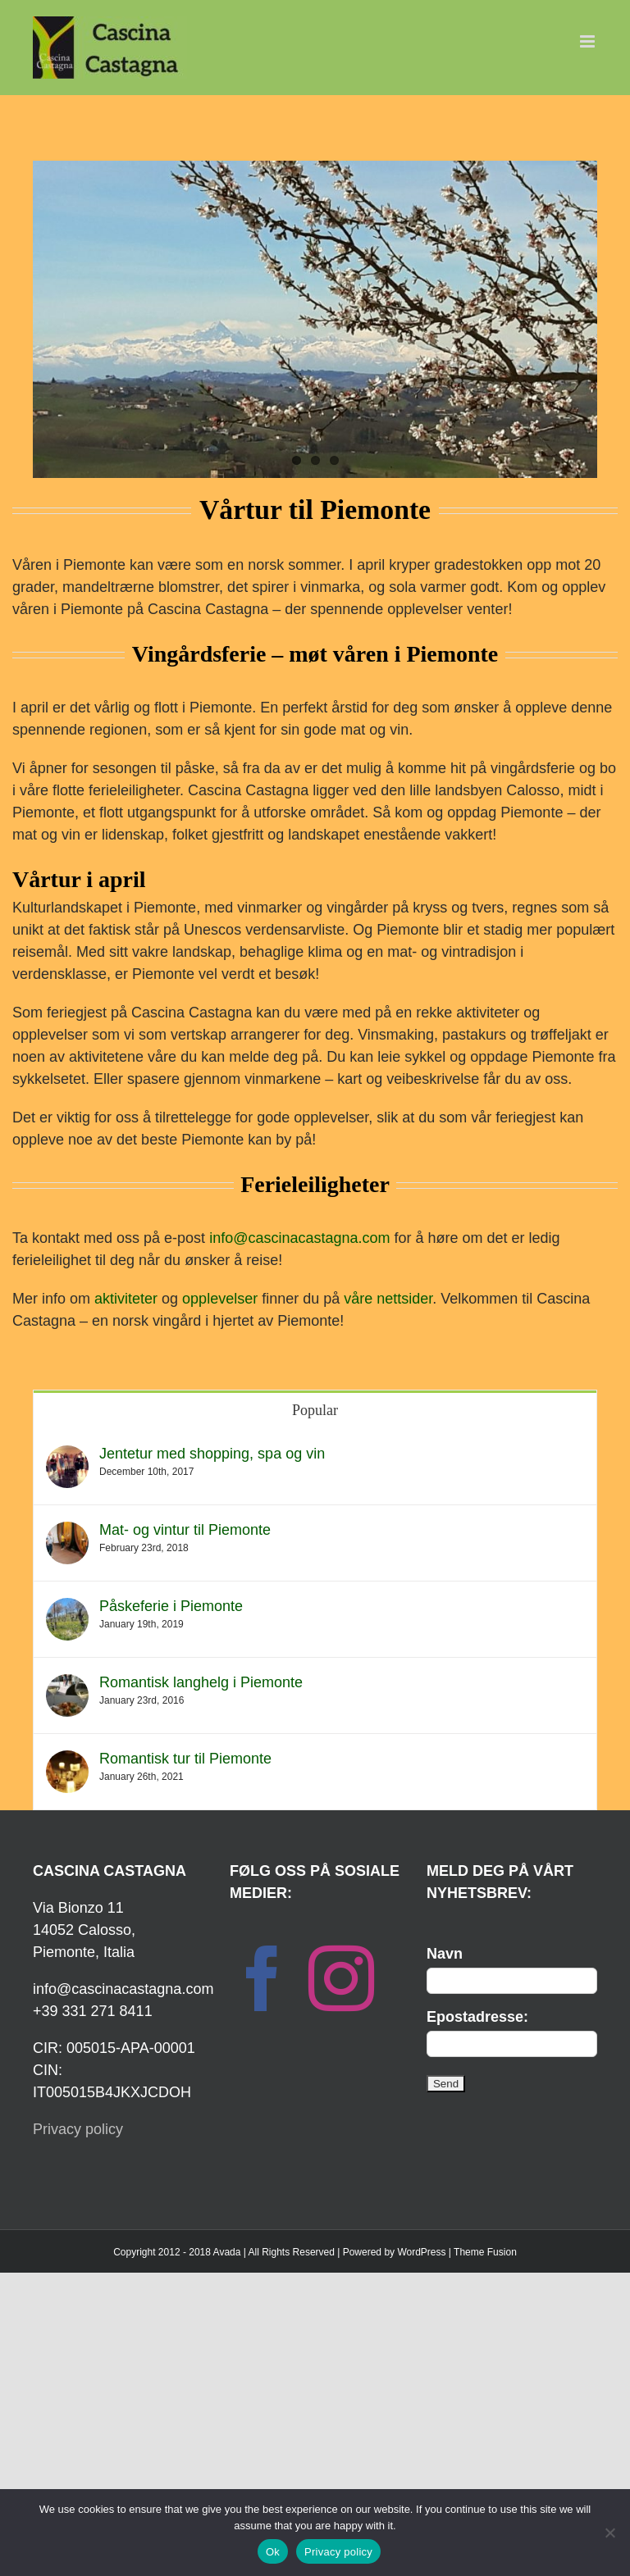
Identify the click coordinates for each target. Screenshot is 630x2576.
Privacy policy (78, 2129)
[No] (609, 2532)
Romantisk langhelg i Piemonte (201, 1682)
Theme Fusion (485, 2252)
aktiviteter (126, 1298)
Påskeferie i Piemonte (171, 1606)
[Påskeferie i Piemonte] (67, 1608)
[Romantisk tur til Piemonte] (67, 1761)
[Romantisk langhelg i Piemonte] (67, 1685)
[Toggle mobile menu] (588, 41)
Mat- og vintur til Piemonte (185, 1530)
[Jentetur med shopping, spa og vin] (67, 1456)
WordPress (421, 2252)
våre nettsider (388, 1298)
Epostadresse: (477, 2017)
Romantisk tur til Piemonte (185, 1758)
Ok (273, 2552)
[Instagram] (341, 1978)
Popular (315, 1410)
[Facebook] (262, 1978)
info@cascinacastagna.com (299, 1238)
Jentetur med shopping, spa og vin (212, 1453)
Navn (445, 1954)
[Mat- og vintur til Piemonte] (67, 1532)
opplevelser (220, 1298)
